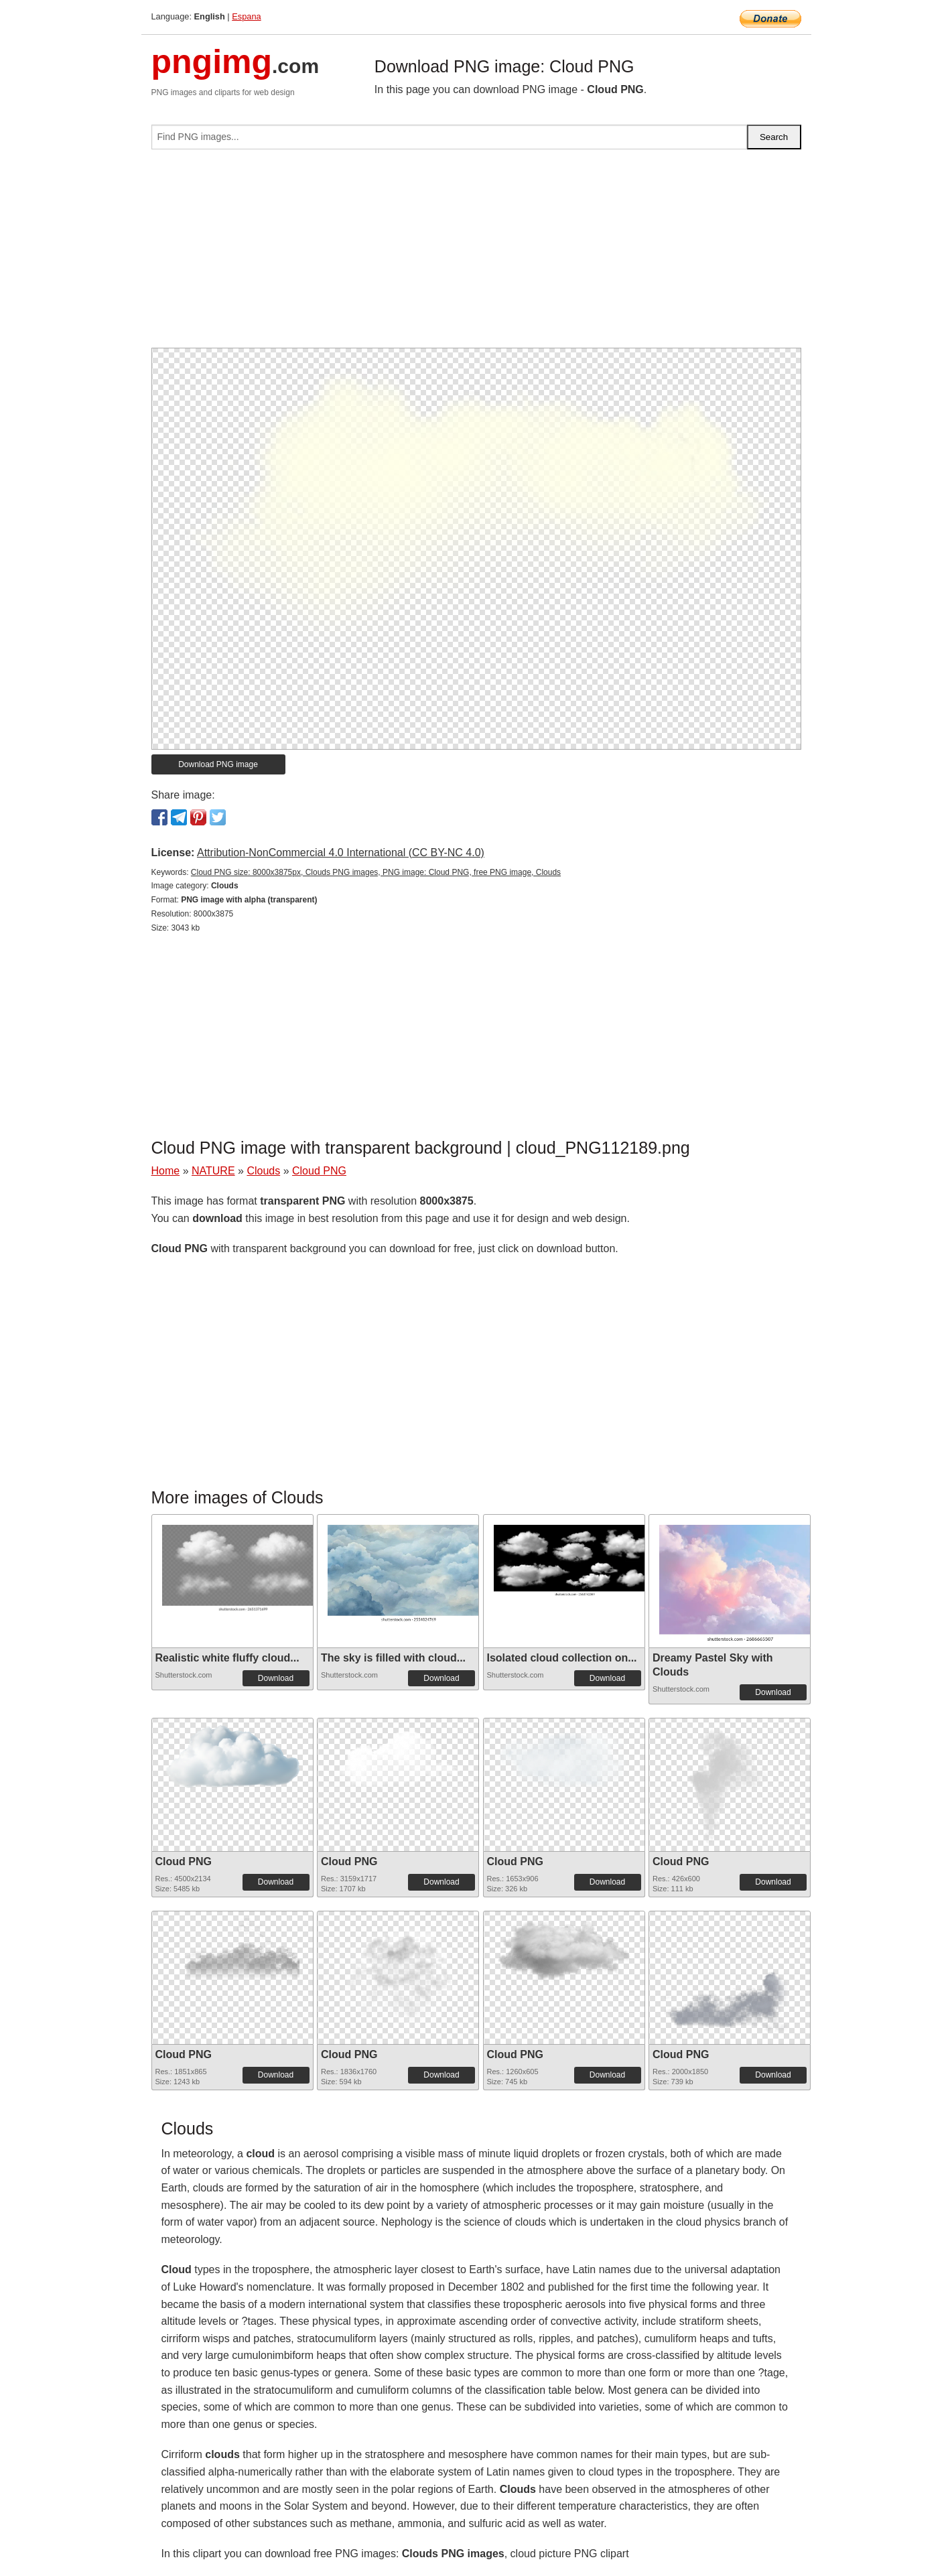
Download (275, 1678)
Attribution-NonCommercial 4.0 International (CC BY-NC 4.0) (340, 852)
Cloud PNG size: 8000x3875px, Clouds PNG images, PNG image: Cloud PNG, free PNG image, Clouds (376, 872)
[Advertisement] (476, 254)
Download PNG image (218, 764)
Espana (246, 16)
